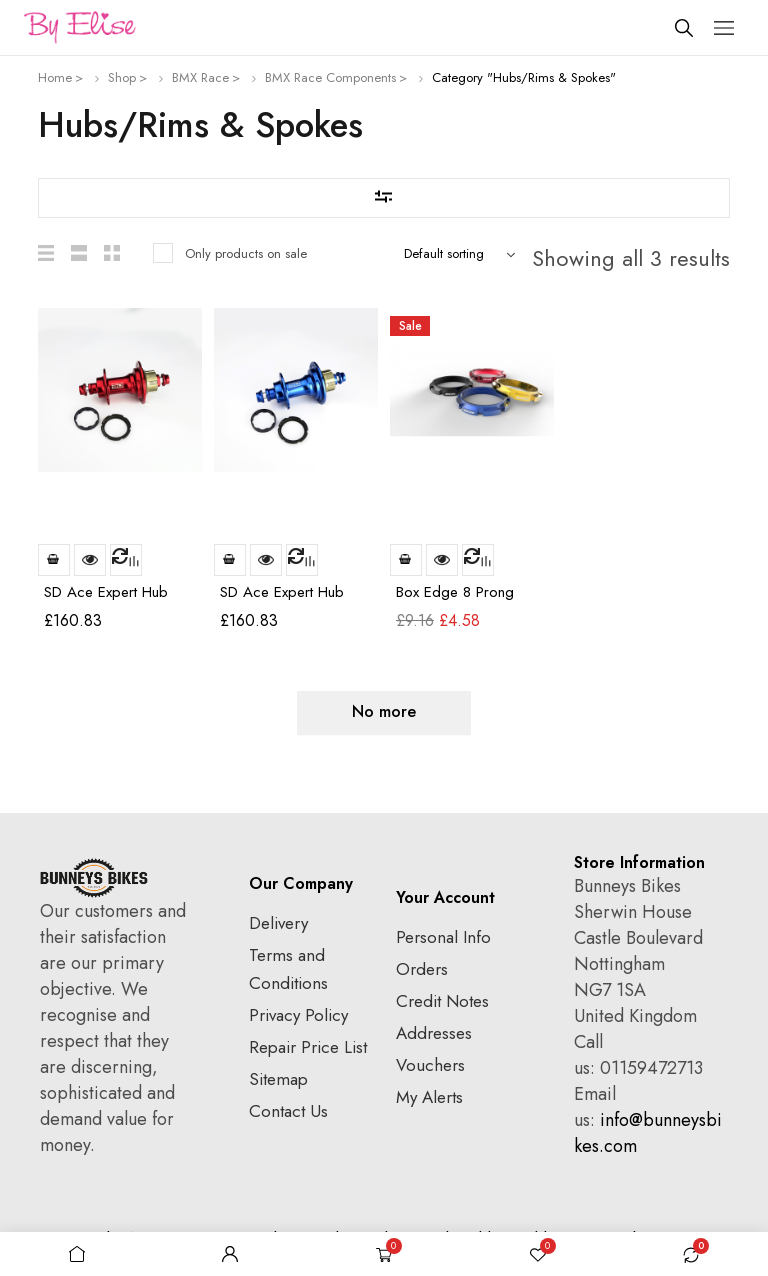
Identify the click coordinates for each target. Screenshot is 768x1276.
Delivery (278, 923)
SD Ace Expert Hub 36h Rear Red (106, 600)
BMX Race (200, 77)
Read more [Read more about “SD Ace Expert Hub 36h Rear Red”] (54, 560)
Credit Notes (442, 1001)
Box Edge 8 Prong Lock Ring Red (455, 600)
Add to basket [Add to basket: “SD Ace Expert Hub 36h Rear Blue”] (230, 560)
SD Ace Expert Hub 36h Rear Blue (282, 600)
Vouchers (430, 1065)
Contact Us (288, 1111)
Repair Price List (308, 1047)
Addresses (434, 1033)
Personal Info (443, 937)
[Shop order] (464, 254)
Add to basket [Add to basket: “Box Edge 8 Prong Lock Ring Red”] (406, 560)
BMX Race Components (330, 77)
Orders (422, 969)
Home (55, 77)
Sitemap (278, 1079)
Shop (122, 77)
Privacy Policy (298, 1015)
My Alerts (429, 1097)
